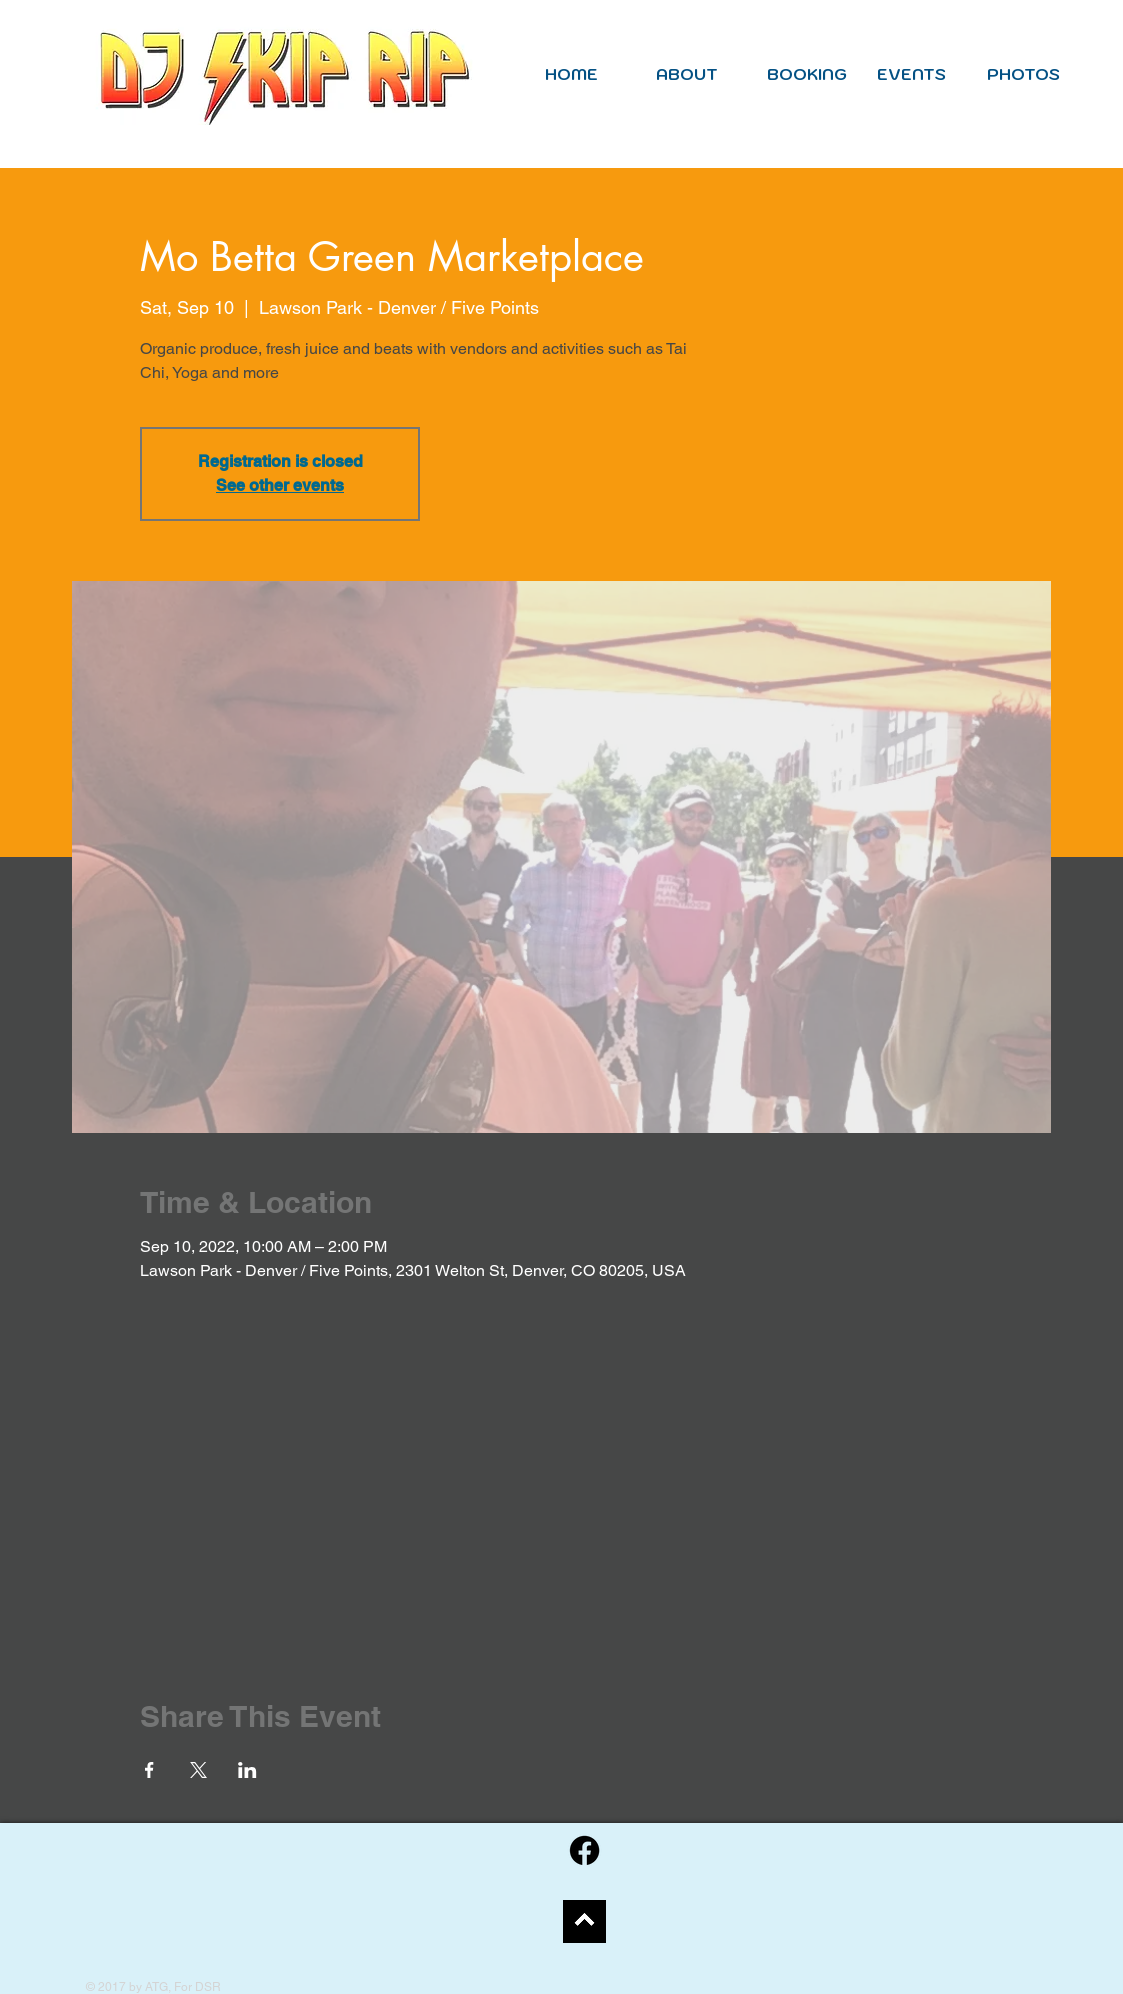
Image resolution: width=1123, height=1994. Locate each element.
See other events (280, 485)
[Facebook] (584, 1850)
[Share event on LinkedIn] (247, 1770)
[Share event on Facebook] (149, 1770)
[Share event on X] (198, 1770)
